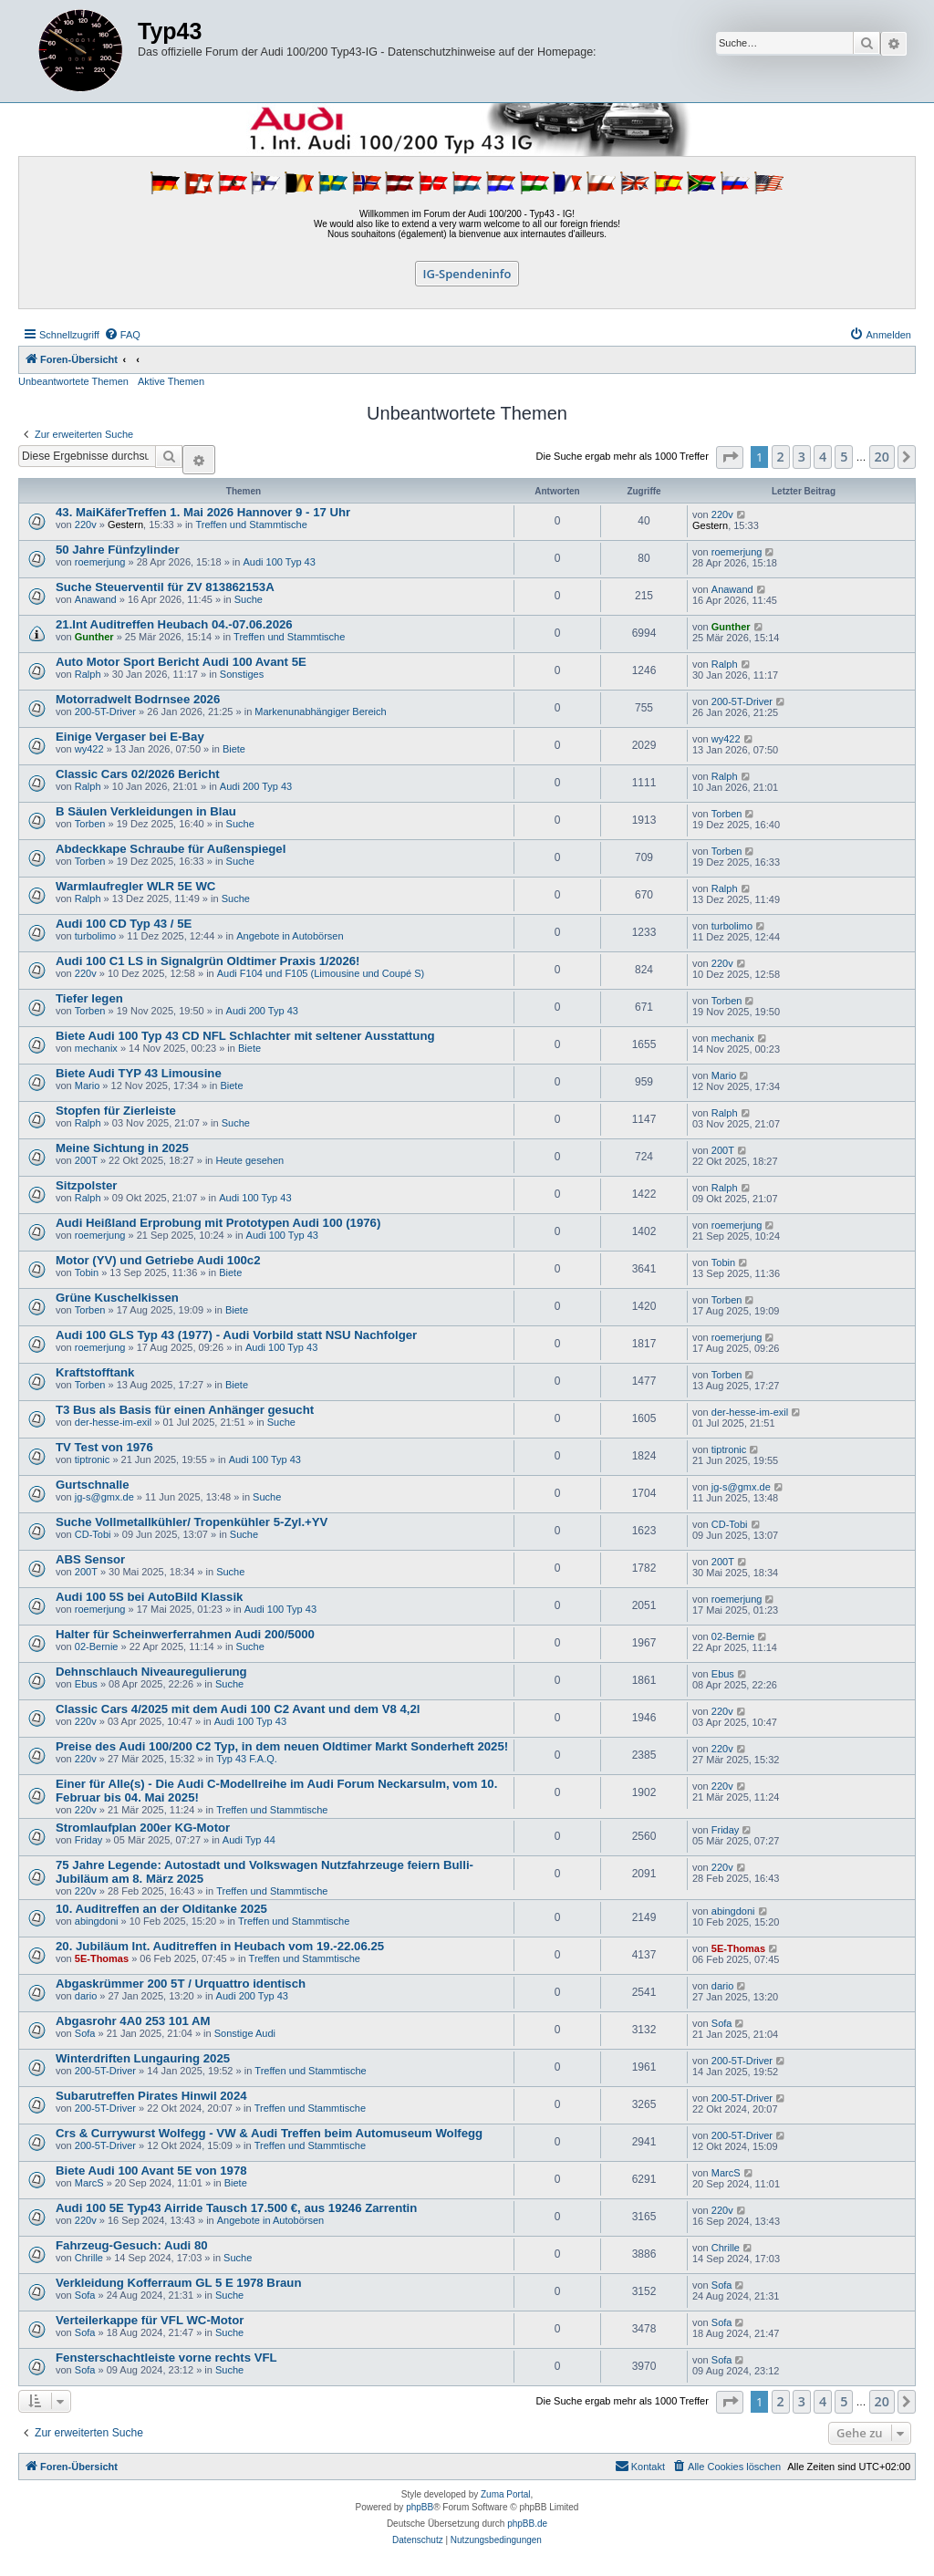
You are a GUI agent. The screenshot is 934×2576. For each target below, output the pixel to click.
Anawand (96, 599)
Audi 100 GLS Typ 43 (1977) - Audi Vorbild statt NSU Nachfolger (236, 1335)
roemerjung (100, 561)
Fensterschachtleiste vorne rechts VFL (166, 2357)
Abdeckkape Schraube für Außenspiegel (170, 849)
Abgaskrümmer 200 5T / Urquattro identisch (181, 1983)
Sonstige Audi (244, 2033)
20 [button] (882, 456)
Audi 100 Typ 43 (280, 561)
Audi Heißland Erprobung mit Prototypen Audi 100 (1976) (218, 1223)
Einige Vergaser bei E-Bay (130, 736)
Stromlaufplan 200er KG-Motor (143, 1827)
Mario (87, 1085)
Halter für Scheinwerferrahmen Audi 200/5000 (185, 1634)
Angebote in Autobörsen (289, 935)
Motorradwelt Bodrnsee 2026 (138, 699)
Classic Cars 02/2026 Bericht (138, 774)
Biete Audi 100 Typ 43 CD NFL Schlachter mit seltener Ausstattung (245, 1036)
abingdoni (97, 1921)
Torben (90, 823)
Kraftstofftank (95, 1372)
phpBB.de (527, 2524)
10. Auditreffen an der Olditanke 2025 (161, 1909)
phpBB (419, 2507)
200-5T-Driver (105, 711)
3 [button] (801, 456)
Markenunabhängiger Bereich (320, 711)
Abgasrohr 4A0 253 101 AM (133, 2021)
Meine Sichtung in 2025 (122, 1148)
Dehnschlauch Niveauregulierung (151, 1671)
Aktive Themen (171, 381)
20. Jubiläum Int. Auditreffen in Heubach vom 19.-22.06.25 (220, 1946)
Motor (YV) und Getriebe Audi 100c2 (158, 1260)
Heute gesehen (250, 1160)
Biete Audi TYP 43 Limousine (139, 1073)
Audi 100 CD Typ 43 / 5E (124, 923)
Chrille (89, 2257)
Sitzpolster (86, 1185)
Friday (89, 1839)
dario (86, 1995)
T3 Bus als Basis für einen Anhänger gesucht (185, 1410)
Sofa (85, 2033)
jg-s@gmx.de (104, 1496)
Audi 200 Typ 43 (256, 786)
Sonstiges (242, 674)
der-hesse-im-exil (113, 1422)
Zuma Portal (505, 2494)
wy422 (89, 748)
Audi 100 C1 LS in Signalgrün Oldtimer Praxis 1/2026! (207, 961)
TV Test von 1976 (104, 1447)
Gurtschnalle (93, 1484)
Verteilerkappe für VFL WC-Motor (150, 2320)
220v (86, 524)
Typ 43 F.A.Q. (246, 1758)
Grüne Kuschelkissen (117, 1297)
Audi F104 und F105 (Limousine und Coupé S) (320, 973)
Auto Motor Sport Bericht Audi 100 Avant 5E (181, 662)
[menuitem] (122, 335)
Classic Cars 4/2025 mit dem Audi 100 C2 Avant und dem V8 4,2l (238, 1709)
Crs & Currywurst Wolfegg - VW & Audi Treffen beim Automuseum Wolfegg (269, 2133)
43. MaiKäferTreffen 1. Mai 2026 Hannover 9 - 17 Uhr (203, 512)
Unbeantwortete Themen (73, 381)
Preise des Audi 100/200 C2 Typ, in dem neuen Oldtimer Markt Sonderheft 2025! (282, 1746)
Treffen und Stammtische (251, 524)
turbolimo (95, 935)
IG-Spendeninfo (467, 273)
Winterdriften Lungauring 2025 (143, 2058)
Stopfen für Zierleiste (116, 1110)
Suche (248, 599)
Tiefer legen (89, 998)
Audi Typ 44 (249, 1839)
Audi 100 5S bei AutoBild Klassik (149, 1597)
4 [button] (822, 456)
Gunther (94, 636)
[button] (729, 457)
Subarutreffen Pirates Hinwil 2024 (151, 2096)
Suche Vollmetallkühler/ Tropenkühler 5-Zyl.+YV (191, 1522)
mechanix (96, 1048)
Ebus (86, 1683)
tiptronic (92, 1459)
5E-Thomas (102, 1958)
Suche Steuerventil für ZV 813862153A (165, 587)
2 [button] (780, 456)
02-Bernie (97, 1646)
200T (86, 1160)
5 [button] (843, 456)
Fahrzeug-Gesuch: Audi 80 (132, 2245)
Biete (234, 748)
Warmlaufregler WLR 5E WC (135, 886)
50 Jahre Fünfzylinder (118, 549)
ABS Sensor (90, 1559)
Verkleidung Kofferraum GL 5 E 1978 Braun (178, 2283)
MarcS (89, 2182)
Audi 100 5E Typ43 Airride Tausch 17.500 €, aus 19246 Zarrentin (236, 2208)
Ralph (88, 674)
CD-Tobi (93, 1534)
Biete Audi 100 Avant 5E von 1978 (151, 2170)
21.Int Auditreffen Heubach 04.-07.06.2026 (174, 624)
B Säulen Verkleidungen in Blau (146, 811)
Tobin (87, 1272)
